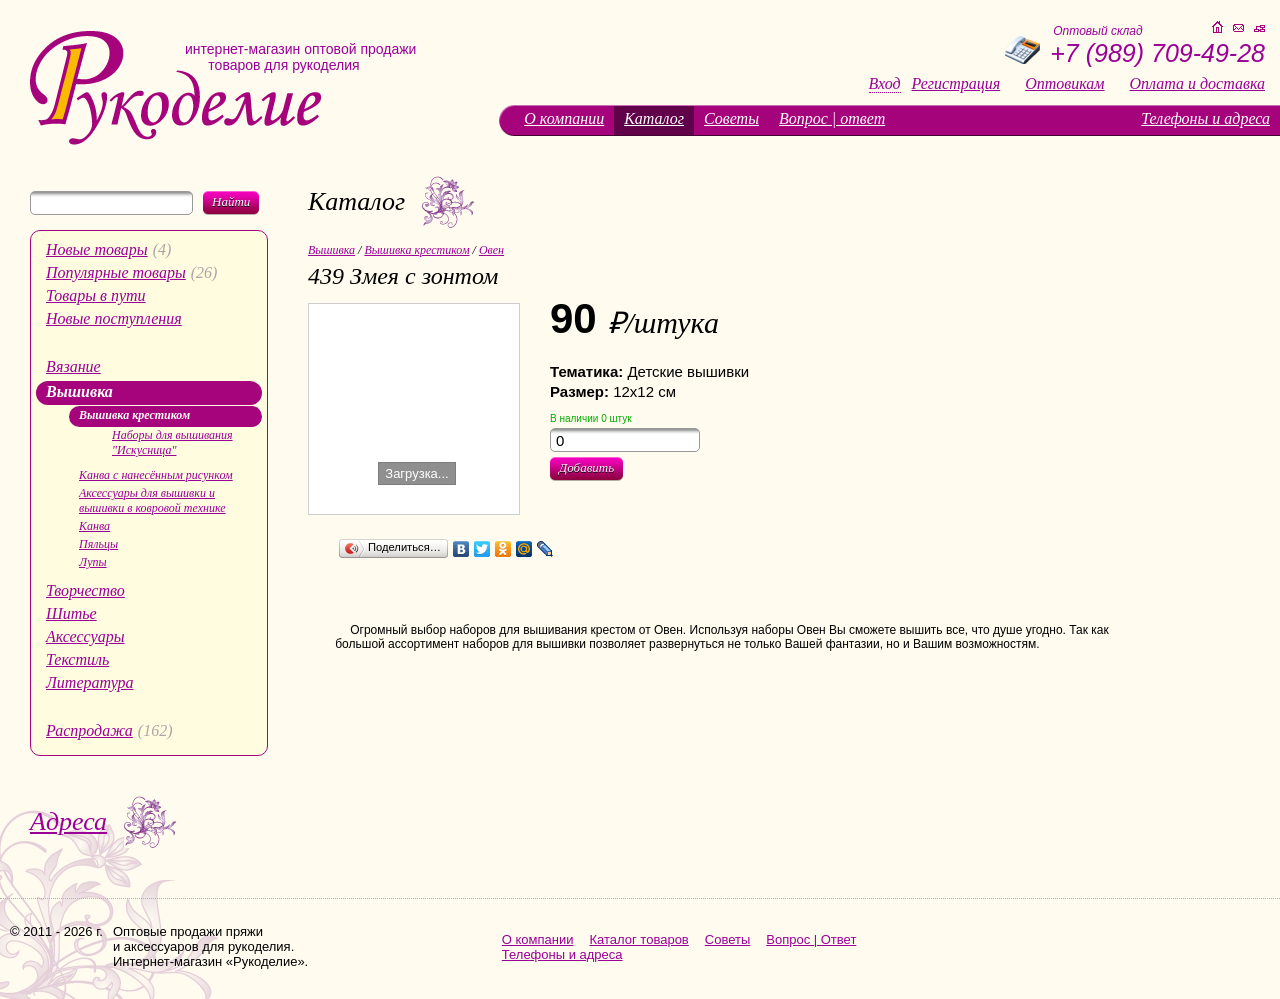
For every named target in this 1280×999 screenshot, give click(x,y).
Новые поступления (114, 318)
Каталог (654, 118)
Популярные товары (116, 272)
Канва (94, 526)
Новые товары (97, 249)
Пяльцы (98, 544)
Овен (491, 250)
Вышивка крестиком (134, 415)
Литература (90, 682)
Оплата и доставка (1197, 84)
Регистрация (956, 84)
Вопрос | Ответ (811, 939)
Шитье (71, 613)
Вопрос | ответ (832, 118)
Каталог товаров (639, 939)
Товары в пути (96, 295)
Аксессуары (85, 636)
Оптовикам (1064, 84)
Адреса (68, 821)
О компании (564, 118)
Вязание (73, 366)
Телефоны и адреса (1205, 118)
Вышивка (79, 391)
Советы (731, 118)
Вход (885, 84)
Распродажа (89, 730)
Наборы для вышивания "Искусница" (172, 442)
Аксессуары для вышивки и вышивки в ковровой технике (152, 500)
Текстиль (77, 659)
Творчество (85, 590)
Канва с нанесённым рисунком (156, 475)
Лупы (93, 562)
